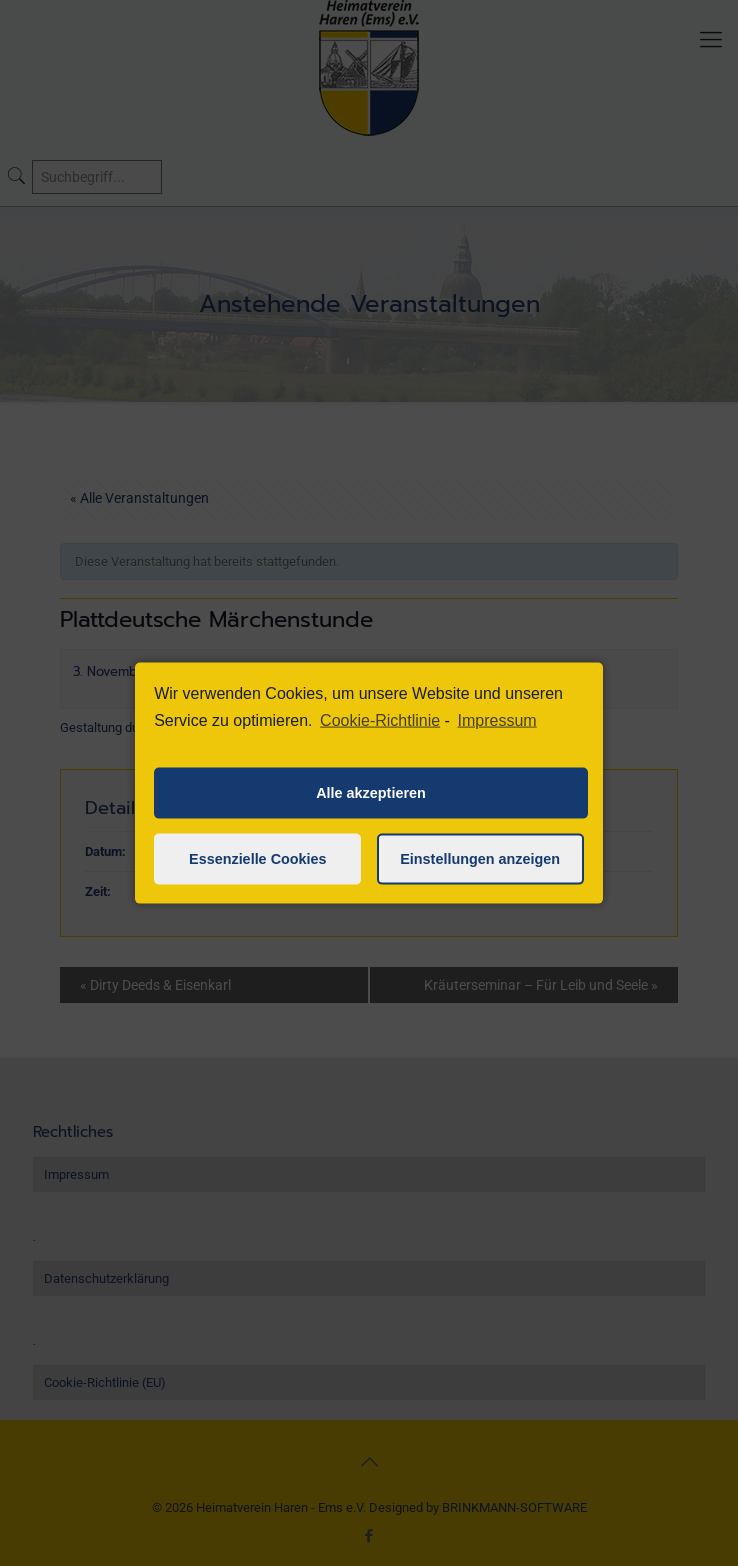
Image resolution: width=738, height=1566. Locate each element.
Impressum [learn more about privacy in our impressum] (497, 720)
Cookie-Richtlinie (380, 720)
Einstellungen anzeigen (480, 859)
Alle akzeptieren (371, 793)
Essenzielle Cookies (258, 859)
